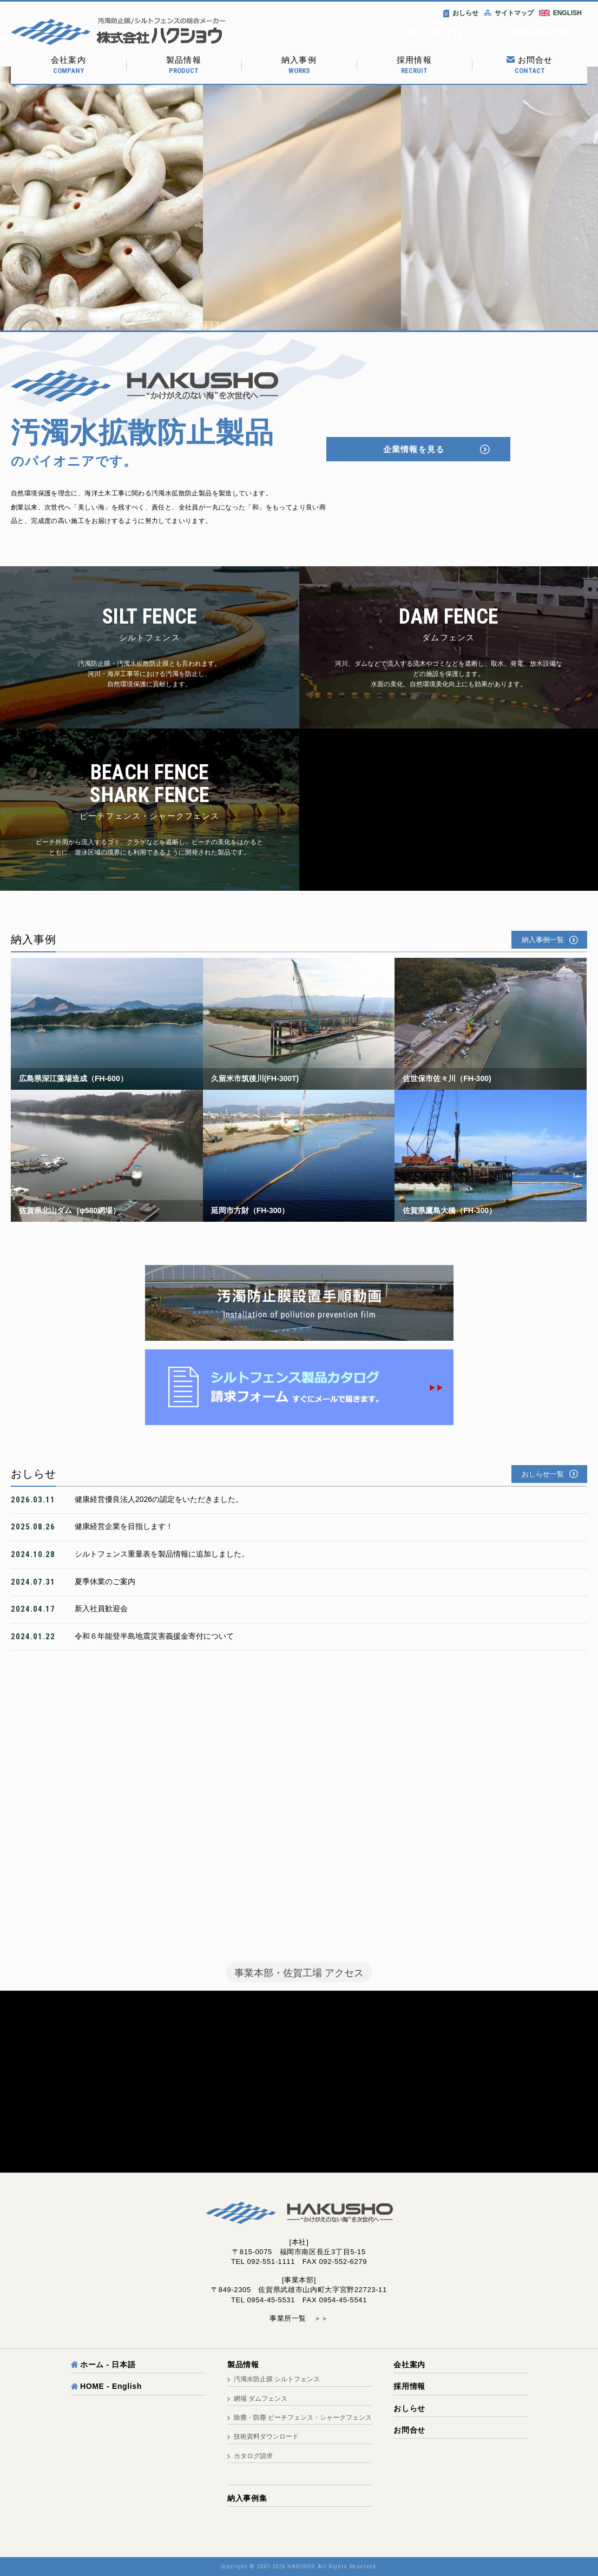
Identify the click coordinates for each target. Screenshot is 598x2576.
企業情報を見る (413, 449)
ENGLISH (567, 13)
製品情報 (183, 65)
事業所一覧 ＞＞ (299, 2318)
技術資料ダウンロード (266, 2436)
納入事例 (299, 65)
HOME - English (106, 2386)
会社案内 (68, 65)
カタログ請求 (253, 2456)
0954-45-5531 (542, 33)
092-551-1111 (436, 33)
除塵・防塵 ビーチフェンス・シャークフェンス (303, 2417)
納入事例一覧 (543, 940)
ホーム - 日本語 (103, 2364)
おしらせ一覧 (543, 1474)
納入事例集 (247, 2498)
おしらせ (460, 13)
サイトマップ (509, 13)
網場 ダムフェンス (260, 2398)
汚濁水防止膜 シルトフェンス (277, 2379)
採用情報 (414, 65)
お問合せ (529, 65)
